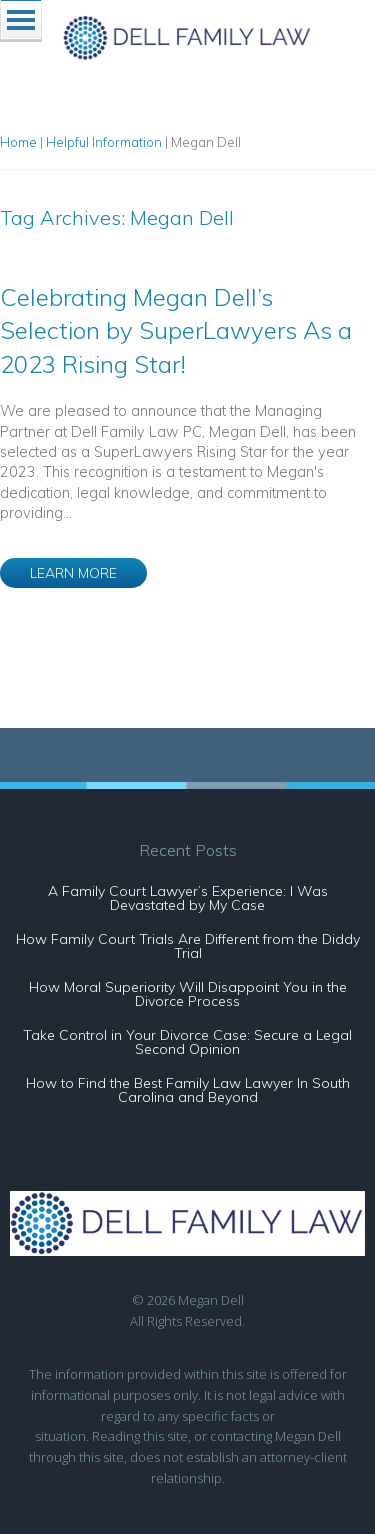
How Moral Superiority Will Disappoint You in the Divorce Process (188, 994)
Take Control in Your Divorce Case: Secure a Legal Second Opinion (187, 1042)
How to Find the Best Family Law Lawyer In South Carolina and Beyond (188, 1090)
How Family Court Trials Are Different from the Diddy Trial (188, 946)
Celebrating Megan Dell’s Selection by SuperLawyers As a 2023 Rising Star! (176, 330)
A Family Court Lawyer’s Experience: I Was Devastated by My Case (188, 898)
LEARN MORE (73, 573)
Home (18, 142)
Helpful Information (104, 142)
